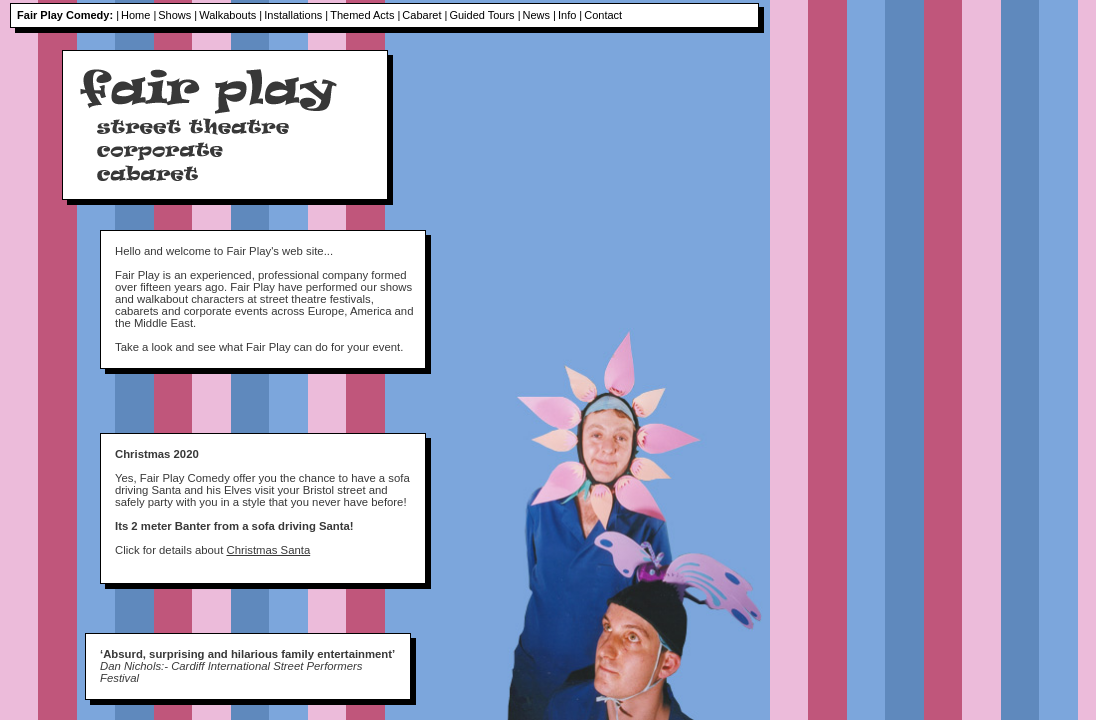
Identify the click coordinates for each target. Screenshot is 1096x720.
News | (539, 15)
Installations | (296, 15)
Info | (570, 15)
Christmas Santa (268, 550)
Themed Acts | (365, 15)
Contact (603, 15)
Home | (138, 15)
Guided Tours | (484, 15)
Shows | (177, 15)
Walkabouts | (230, 15)
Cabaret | (424, 15)
